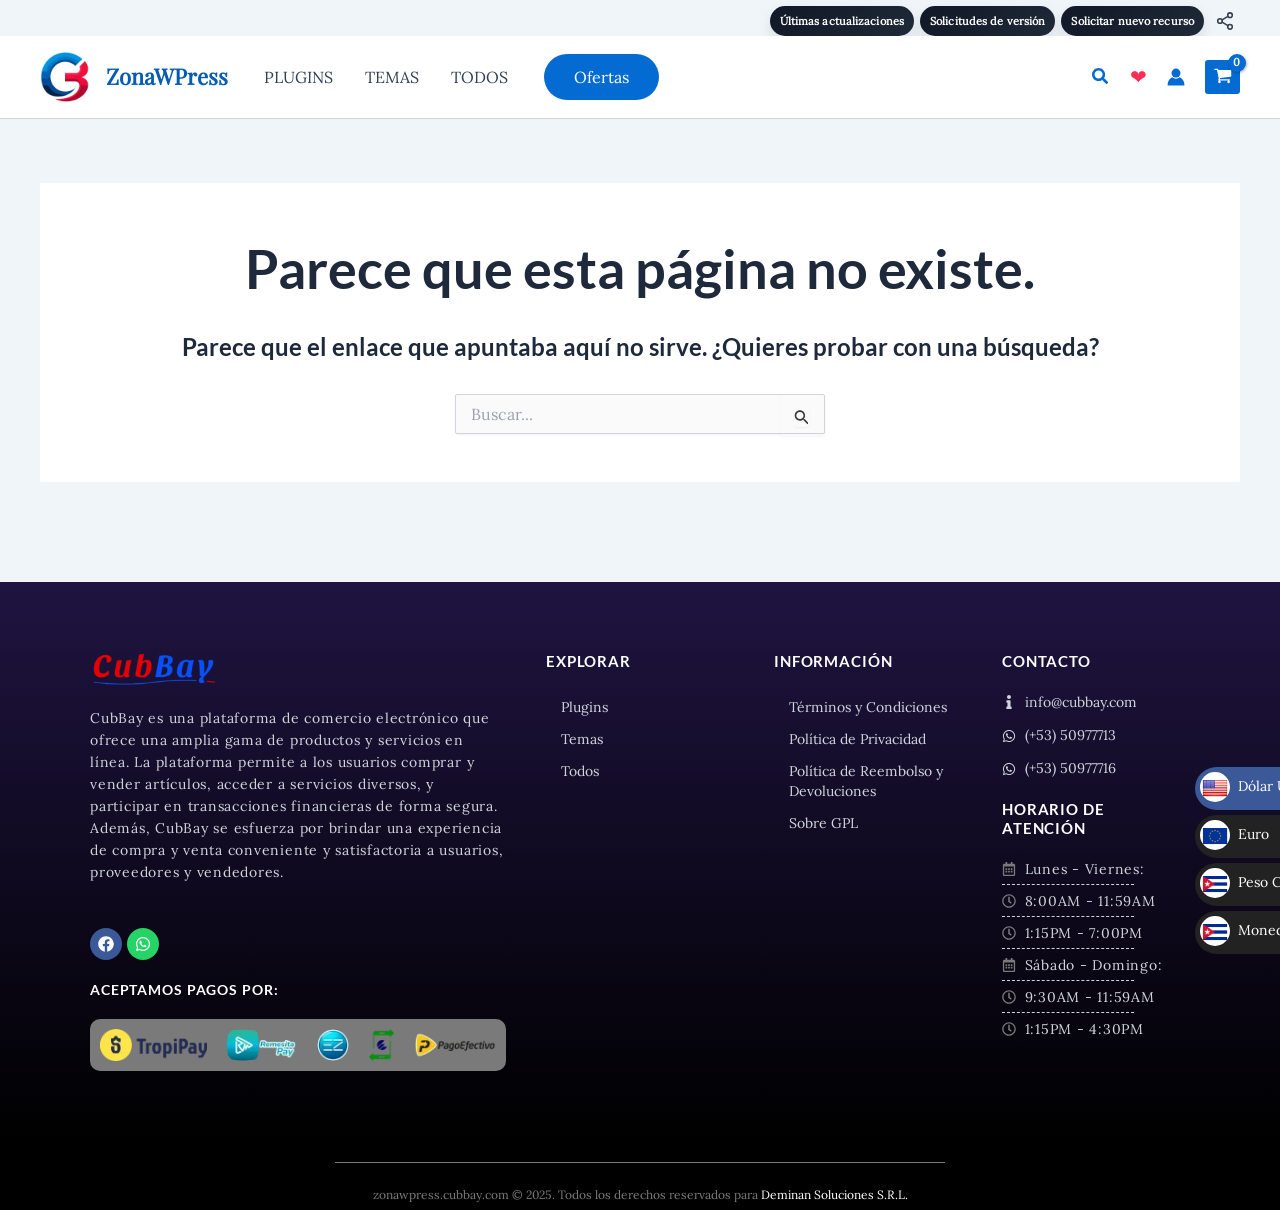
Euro (1234, 798)
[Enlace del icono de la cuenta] (1176, 77)
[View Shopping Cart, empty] (1222, 77)
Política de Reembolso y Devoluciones (866, 781)
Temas (582, 739)
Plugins (584, 707)
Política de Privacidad (857, 739)
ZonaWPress (167, 76)
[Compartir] (1225, 21)
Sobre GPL (823, 823)
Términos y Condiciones (868, 707)
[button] (601, 77)
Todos (580, 771)
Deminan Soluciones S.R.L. (834, 1194)
